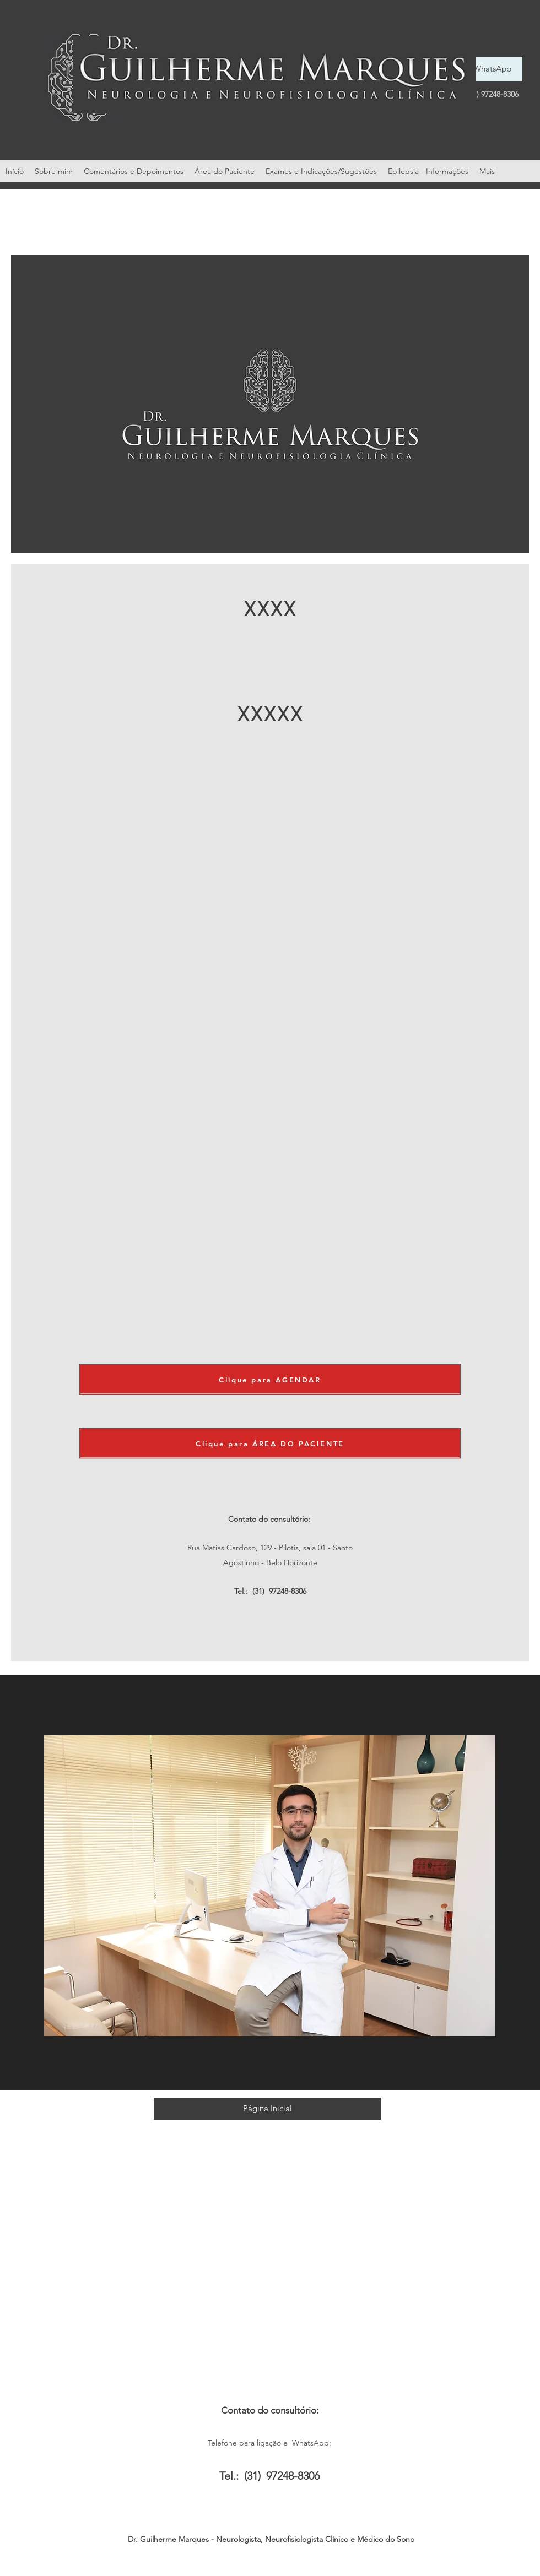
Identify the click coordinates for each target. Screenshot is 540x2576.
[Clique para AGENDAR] (270, 1379)
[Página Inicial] (267, 2109)
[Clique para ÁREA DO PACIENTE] (270, 1443)
